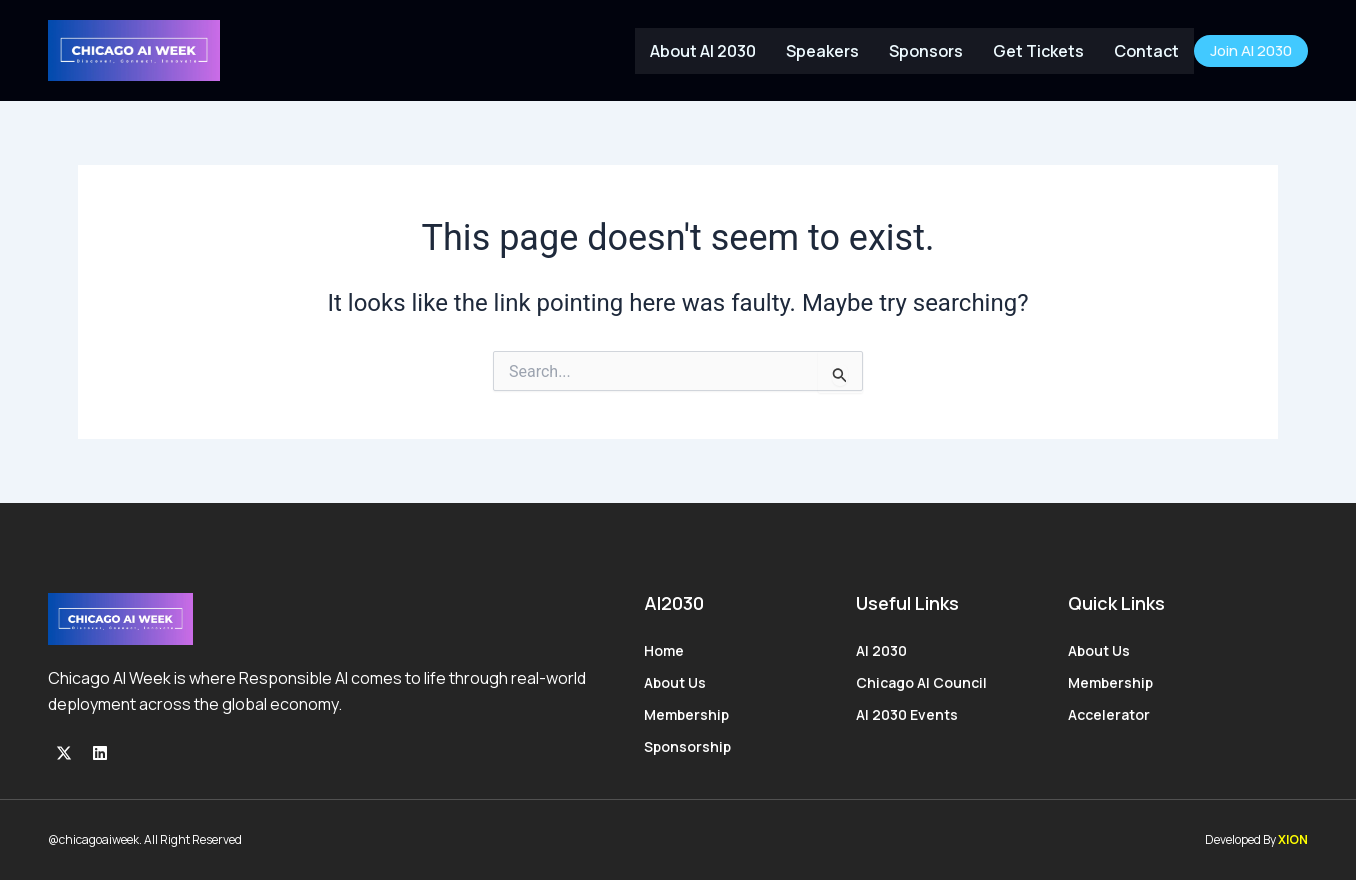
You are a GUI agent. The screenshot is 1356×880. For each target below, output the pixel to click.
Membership (686, 714)
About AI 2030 (703, 51)
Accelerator (1109, 714)
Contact (1146, 51)
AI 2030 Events (907, 714)
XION (1293, 839)
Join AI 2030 (1251, 50)
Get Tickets (1038, 51)
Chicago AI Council (921, 682)
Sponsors (926, 51)
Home (664, 650)
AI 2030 (881, 650)
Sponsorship (687, 746)
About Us (675, 682)
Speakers (822, 51)
